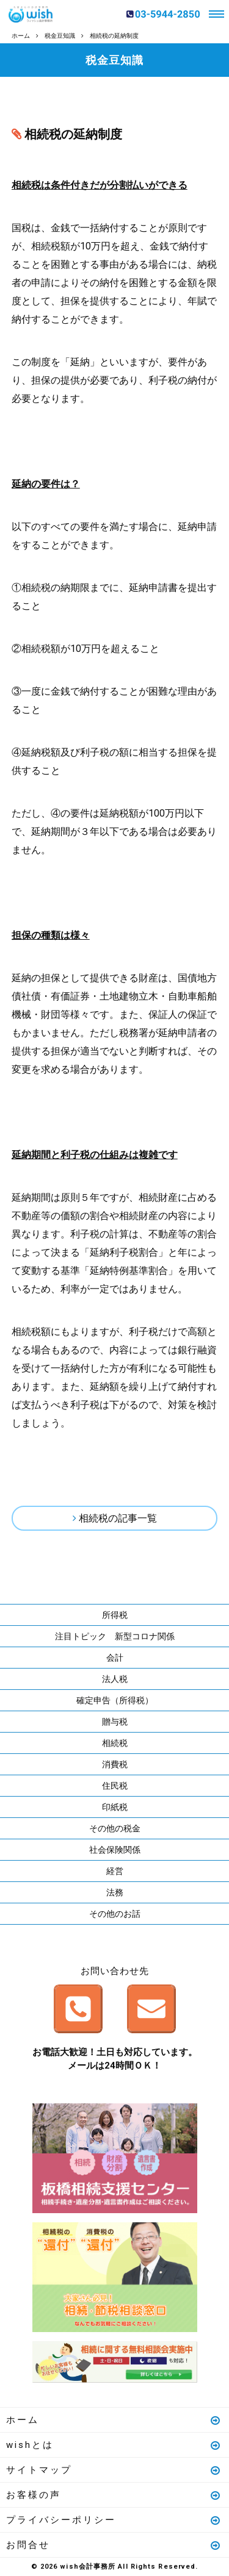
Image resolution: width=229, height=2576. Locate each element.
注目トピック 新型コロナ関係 (115, 1636)
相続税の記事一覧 (118, 1518)
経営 (114, 1871)
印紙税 (115, 1807)
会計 (114, 1657)
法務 (114, 1892)
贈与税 (115, 1721)
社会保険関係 (114, 1850)
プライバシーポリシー (114, 2519)
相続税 (115, 1743)
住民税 (115, 1786)
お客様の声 (114, 2494)
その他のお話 (114, 1914)
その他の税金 (114, 1828)
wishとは (114, 2444)
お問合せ (114, 2544)
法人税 (115, 1679)
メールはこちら (151, 2008)
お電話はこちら (78, 2008)
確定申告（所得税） (114, 1700)
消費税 (115, 1764)
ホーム (114, 2419)
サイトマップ (114, 2469)
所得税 (115, 1615)
